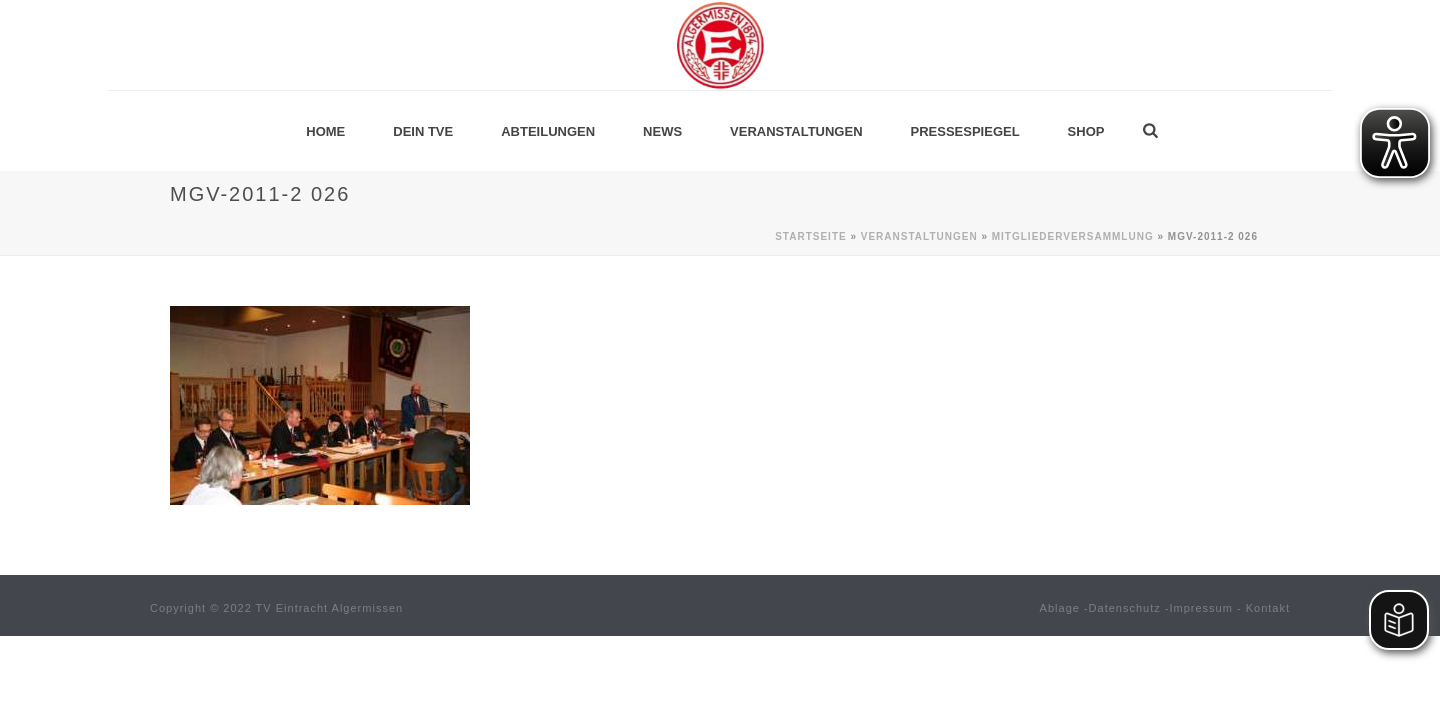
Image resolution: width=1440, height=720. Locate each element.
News (662, 131)
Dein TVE (423, 131)
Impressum (1201, 608)
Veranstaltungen (796, 131)
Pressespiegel (965, 131)
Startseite (810, 236)
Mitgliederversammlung (1073, 236)
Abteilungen (548, 131)
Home (325, 131)
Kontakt (1268, 608)
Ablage (1060, 608)
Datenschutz (1125, 608)
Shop (1086, 131)
